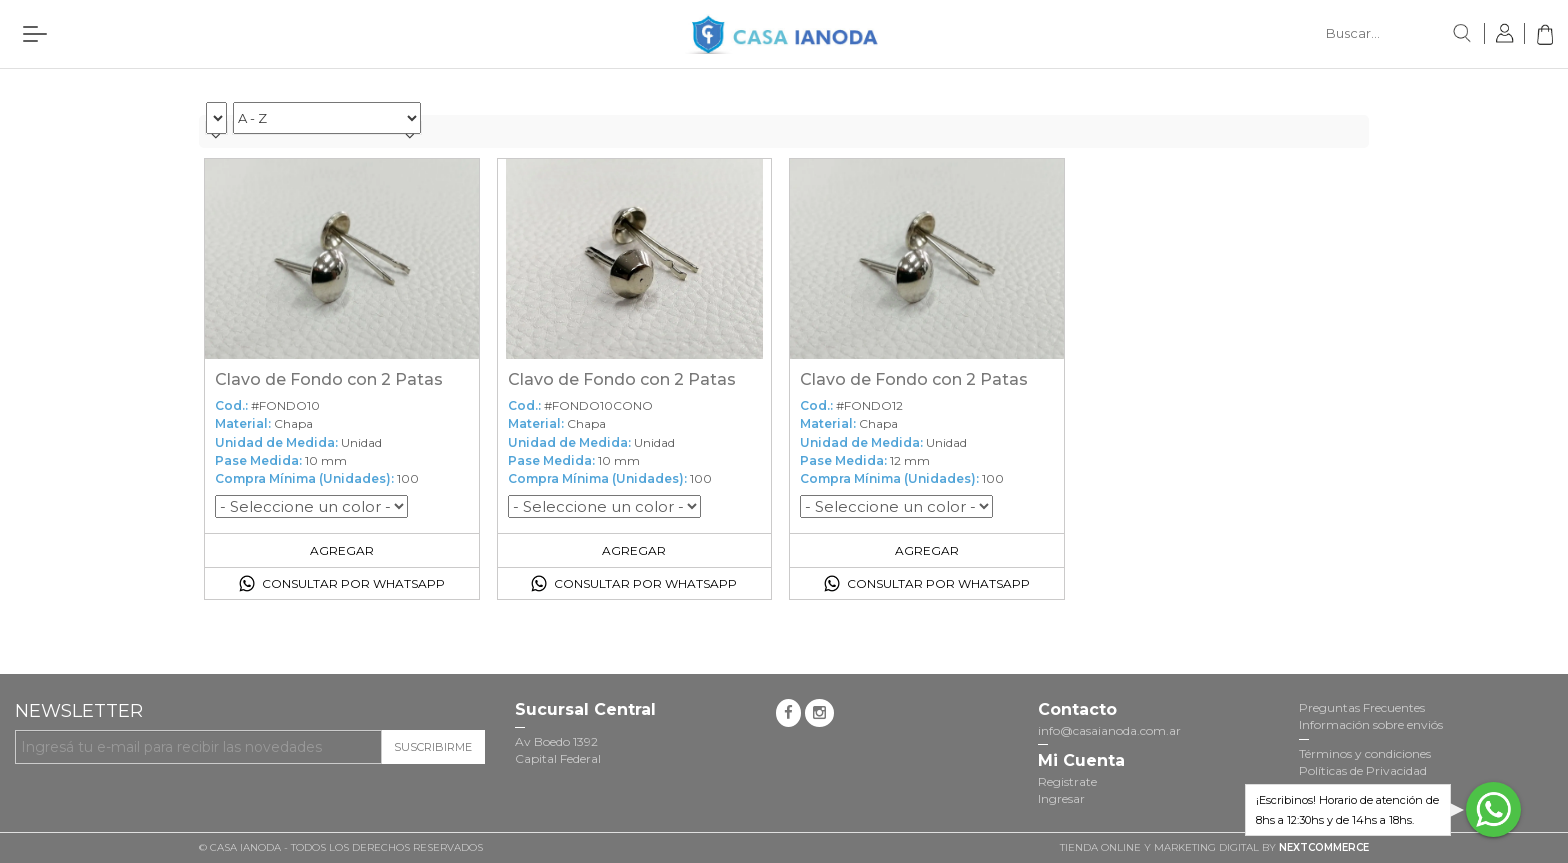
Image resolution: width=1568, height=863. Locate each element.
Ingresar (1061, 798)
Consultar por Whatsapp (353, 583)
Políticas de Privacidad (1363, 770)
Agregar (342, 550)
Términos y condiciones (1365, 753)
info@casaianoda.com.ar (1109, 730)
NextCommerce (1324, 847)
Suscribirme (433, 747)
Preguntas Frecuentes (1362, 707)
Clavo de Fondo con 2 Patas (329, 379)
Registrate (1067, 781)
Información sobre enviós (1371, 724)
